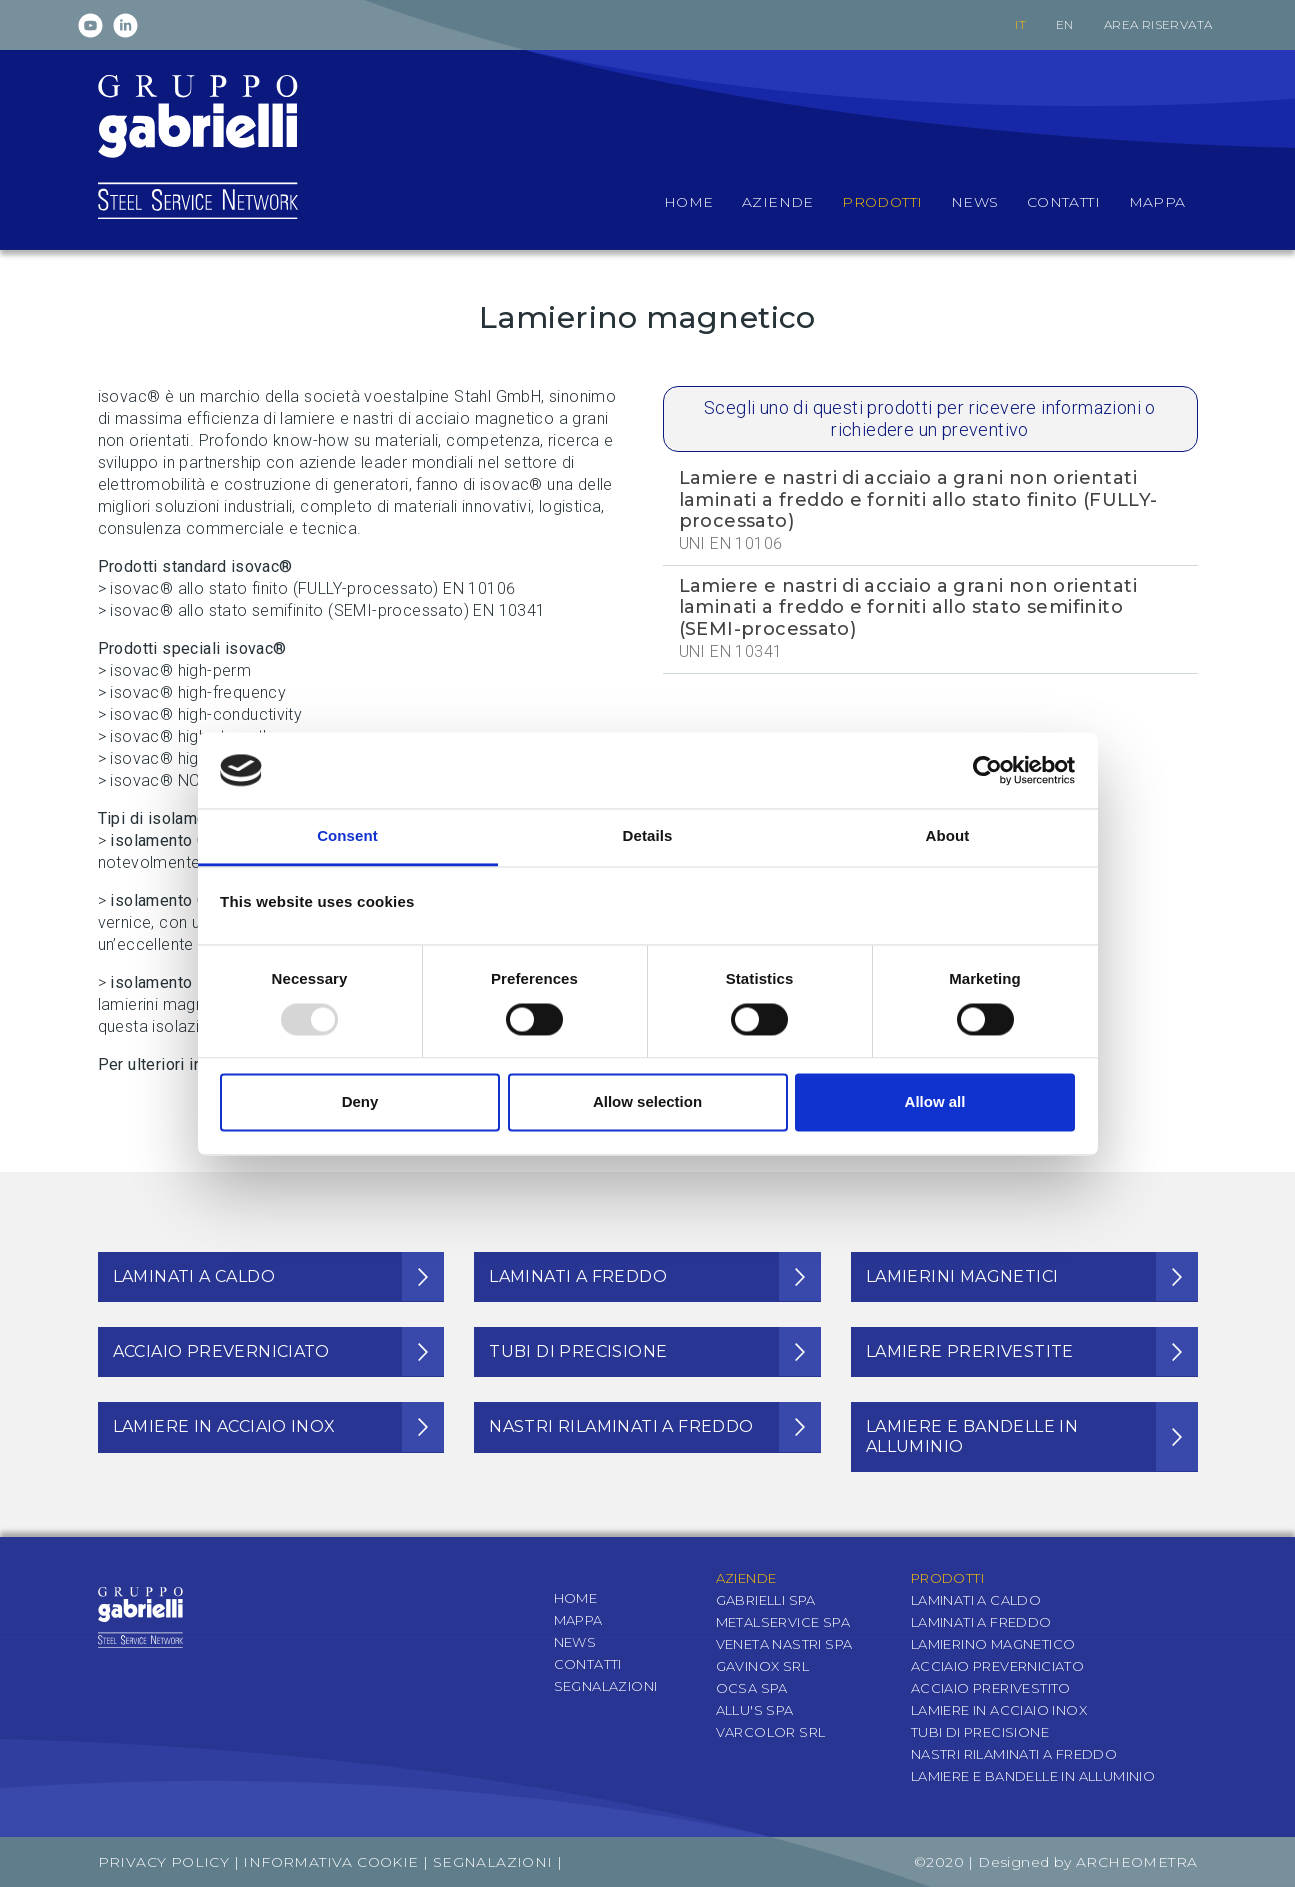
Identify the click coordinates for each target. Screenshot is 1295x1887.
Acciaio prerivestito (991, 1688)
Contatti (588, 1664)
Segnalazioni (606, 1686)
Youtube (90, 25)
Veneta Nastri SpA (784, 1644)
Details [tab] (648, 836)
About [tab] (948, 836)
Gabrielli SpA (766, 1600)
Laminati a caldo (976, 1600)
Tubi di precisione (980, 1732)
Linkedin (125, 25)
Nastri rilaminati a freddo (1014, 1754)
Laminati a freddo (981, 1622)
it (1020, 24)
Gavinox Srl (762, 1666)
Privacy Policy (164, 1862)
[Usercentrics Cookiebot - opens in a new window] (987, 770)
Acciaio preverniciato (997, 1666)
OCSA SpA (752, 1688)
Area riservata (1158, 24)
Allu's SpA (755, 1710)
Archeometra (1136, 1862)
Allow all (935, 1102)
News (575, 1642)
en (1065, 24)
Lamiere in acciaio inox (999, 1710)
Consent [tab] (347, 836)
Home (576, 1598)
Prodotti (947, 1578)
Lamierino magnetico (993, 1644)
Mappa (578, 1620)
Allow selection (647, 1102)
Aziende (746, 1578)
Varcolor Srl (771, 1732)
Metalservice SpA (783, 1622)
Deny (360, 1102)
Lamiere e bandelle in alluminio (1033, 1776)
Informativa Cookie (330, 1862)
